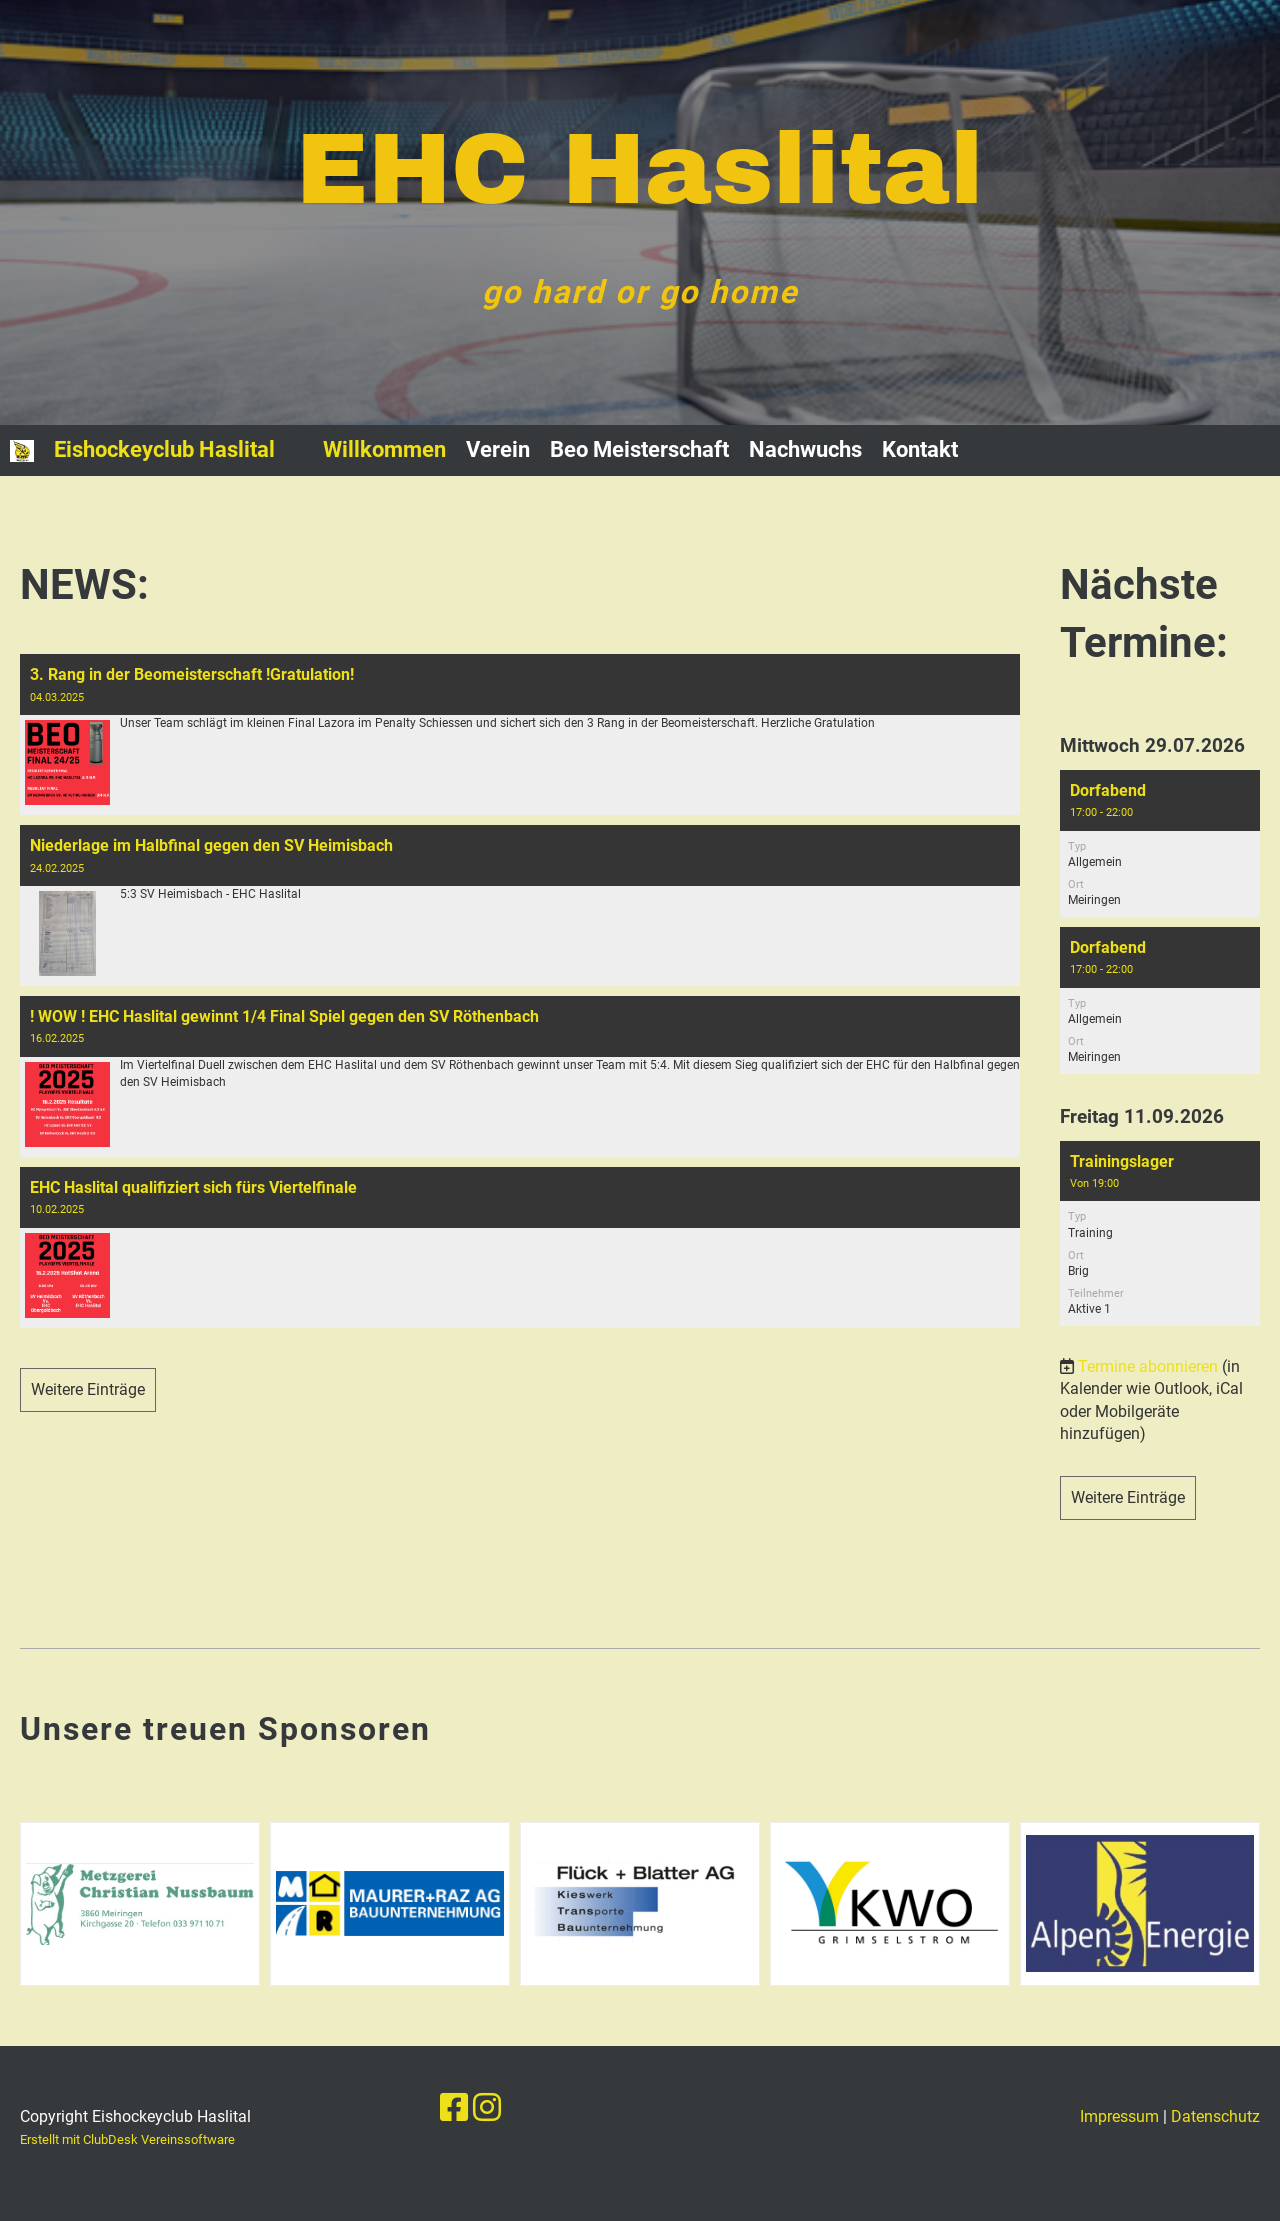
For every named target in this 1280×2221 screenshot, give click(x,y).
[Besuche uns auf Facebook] (454, 2108)
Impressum (1119, 2116)
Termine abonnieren (1148, 1366)
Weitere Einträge (88, 1389)
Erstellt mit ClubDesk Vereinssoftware (127, 2139)
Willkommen (384, 449)
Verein (498, 449)
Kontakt (920, 449)
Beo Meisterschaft (639, 449)
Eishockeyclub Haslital (164, 449)
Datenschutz (1215, 2116)
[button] (1160, 843)
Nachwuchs (805, 449)
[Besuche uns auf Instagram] (487, 2108)
